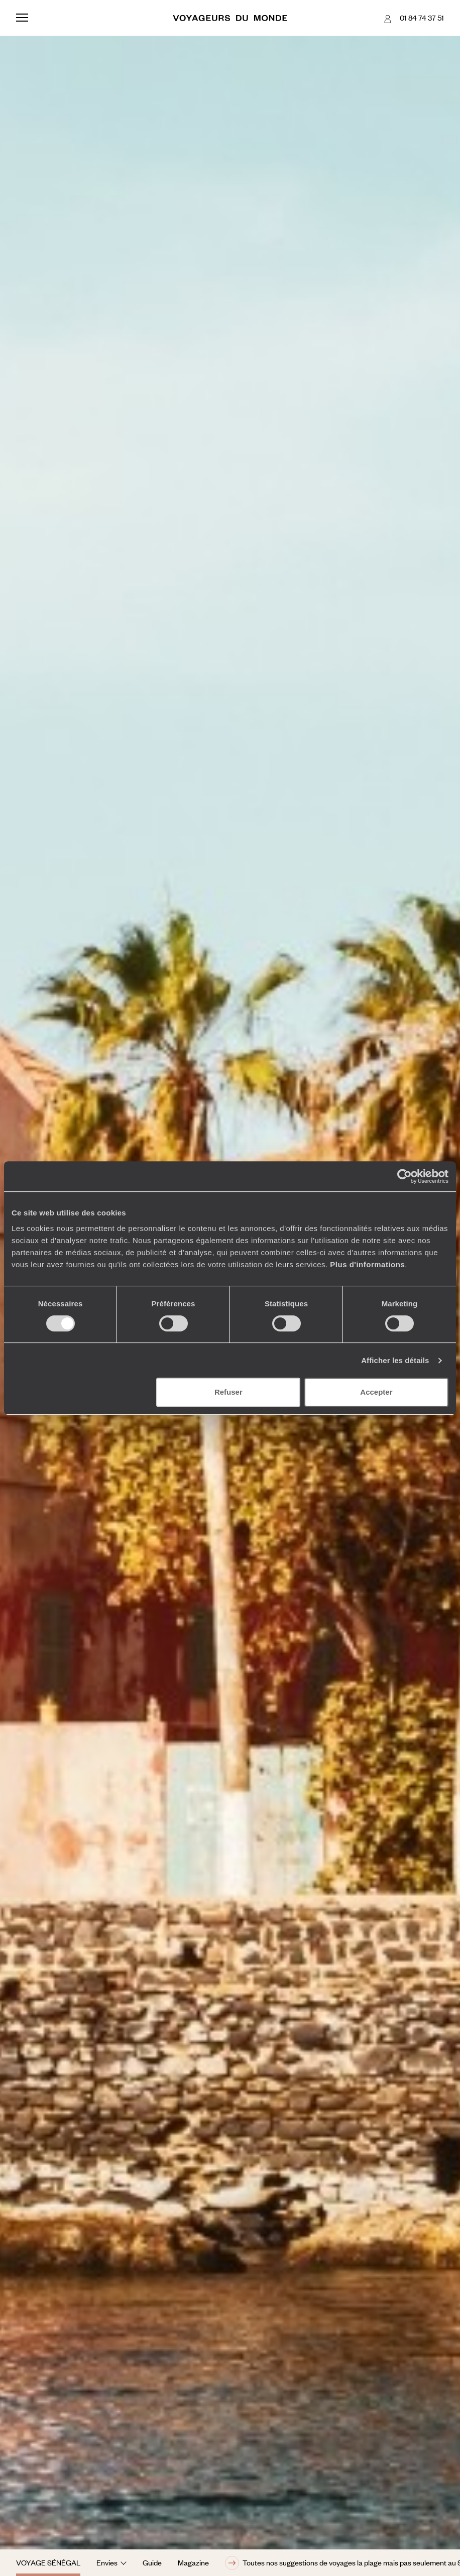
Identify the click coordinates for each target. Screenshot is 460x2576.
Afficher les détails (395, 1360)
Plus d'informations (367, 1264)
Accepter (376, 1392)
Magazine (193, 2562)
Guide (152, 2562)
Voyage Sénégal (48, 2562)
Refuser (228, 1392)
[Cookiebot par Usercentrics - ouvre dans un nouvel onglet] (404, 1176)
